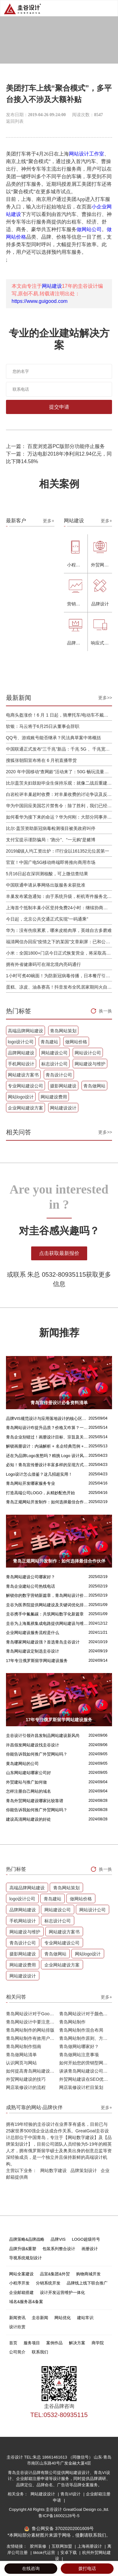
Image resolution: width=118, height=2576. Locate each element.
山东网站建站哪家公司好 (28, 1772)
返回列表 (15, 121)
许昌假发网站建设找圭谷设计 (32, 1745)
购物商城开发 (88, 2274)
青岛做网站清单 (21, 2054)
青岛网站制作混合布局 (81, 2030)
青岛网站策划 (63, 1030)
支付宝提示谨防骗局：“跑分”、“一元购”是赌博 (51, 839)
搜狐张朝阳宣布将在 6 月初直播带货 (41, 760)
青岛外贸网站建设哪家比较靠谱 (34, 1800)
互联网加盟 (62, 2546)
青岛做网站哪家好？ (79, 2046)
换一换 (105, 1010)
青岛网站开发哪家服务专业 (30, 1483)
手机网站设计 (21, 1063)
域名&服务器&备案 (26, 2301)
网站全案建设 (21, 2274)
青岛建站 (49, 1041)
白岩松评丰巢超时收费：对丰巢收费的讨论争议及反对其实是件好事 (59, 794)
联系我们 (40, 2352)
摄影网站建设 (63, 1085)
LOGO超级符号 (86, 2239)
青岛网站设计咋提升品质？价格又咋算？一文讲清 (47, 1427)
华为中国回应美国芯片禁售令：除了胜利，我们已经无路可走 (59, 805)
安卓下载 (69, 2552)
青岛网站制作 (72, 2021)
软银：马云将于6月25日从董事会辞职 (42, 726)
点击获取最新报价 (59, 1253)
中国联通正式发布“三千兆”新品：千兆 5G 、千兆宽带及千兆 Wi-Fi (59, 749)
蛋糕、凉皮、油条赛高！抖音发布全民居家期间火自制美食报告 (59, 987)
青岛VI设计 (71, 2494)
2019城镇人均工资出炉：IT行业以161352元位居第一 (57, 851)
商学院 (98, 2343)
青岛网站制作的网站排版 (30, 2030)
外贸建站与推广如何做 (26, 1782)
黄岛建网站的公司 (22, 1763)
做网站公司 (89, 229)
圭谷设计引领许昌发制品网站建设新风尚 (43, 1735)
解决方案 (77, 2343)
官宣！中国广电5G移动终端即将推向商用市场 (51, 862)
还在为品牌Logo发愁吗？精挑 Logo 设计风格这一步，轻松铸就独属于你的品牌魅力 (47, 1455)
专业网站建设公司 (25, 1085)
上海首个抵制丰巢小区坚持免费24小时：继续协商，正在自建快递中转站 (59, 907)
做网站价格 (76, 1041)
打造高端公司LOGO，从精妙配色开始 (40, 1492)
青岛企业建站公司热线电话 (30, 1586)
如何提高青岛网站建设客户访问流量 (32, 2071)
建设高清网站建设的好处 (28, 1819)
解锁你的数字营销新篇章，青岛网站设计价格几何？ (47, 1595)
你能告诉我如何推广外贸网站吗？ (36, 1754)
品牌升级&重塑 (23, 2248)
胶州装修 (39, 2546)
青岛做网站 (94, 1085)
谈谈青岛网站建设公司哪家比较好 (85, 2071)
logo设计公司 (21, 1041)
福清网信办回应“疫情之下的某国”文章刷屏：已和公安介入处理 (59, 941)
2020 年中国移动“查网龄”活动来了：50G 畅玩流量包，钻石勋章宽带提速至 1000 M (59, 771)
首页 (13, 2343)
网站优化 (62, 2317)
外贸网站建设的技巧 (26, 2079)
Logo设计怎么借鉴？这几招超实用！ (39, 1474)
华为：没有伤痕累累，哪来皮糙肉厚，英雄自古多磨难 (59, 930)
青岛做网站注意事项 (79, 2054)
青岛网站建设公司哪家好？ (30, 1577)
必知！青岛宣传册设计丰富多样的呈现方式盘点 (47, 1464)
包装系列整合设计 (58, 2248)
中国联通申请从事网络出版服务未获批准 (45, 885)
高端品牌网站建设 (25, 1030)
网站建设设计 (63, 1107)
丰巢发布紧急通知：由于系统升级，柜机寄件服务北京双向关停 (59, 896)
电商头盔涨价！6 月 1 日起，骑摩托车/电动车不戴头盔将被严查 (59, 715)
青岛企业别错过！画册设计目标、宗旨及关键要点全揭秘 (47, 1437)
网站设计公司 (88, 1052)
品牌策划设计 (83, 2170)
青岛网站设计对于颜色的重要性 (85, 2013)
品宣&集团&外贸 (55, 2274)
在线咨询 (31, 2568)
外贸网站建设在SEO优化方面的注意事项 (85, 2079)
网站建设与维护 (90, 1063)
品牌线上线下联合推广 (87, 2283)
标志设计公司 (54, 1063)
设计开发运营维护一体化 (62, 2292)
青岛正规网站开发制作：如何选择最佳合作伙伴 (47, 1502)
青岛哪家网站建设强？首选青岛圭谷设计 (43, 1642)
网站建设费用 (54, 1096)
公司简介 (17, 2352)
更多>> (105, 697)
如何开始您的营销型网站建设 (85, 2062)
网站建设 (52, 286)
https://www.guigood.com (40, 301)
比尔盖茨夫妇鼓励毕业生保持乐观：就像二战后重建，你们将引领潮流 (59, 783)
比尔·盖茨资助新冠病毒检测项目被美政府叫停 (50, 828)
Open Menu (110, 8)
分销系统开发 (48, 2283)
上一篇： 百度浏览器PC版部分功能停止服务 (55, 446)
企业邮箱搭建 (21, 2292)
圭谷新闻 (40, 2317)
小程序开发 (19, 2283)
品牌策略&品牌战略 (27, 2239)
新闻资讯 (17, 2317)
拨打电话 (87, 2568)
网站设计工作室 (86, 153)
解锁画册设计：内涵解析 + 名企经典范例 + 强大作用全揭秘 (47, 1446)
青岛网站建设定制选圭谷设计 (32, 1651)
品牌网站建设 (21, 1052)
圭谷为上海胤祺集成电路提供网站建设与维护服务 (47, 1623)
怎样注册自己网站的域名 (28, 1791)
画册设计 (89, 2248)
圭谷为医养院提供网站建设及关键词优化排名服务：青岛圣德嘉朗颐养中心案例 (47, 1605)
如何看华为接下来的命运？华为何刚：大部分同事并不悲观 (59, 817)
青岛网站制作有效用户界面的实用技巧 (32, 2038)
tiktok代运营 (44, 2552)
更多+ (48, 520)
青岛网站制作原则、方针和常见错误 (85, 2038)
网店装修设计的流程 (26, 2087)
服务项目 (32, 2343)
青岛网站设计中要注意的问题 (32, 2021)
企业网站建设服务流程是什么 (32, 1632)
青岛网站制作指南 (23, 2046)
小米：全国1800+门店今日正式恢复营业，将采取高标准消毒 (59, 953)
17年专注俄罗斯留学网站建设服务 (37, 1660)
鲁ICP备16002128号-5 (58, 2515)
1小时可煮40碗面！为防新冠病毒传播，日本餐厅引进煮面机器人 (59, 975)
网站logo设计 (21, 1096)
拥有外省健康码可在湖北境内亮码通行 (43, 964)
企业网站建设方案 (25, 1107)
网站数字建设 (53, 2170)
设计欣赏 (17, 2326)
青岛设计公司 (59, 1074)
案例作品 (54, 2343)
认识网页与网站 (21, 2062)
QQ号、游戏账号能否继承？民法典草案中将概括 (53, 737)
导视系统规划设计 (25, 2257)
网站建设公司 (54, 1052)
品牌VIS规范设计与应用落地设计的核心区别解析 (47, 1418)
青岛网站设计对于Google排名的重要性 (32, 2013)
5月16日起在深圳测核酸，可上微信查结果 (47, 873)
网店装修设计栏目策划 (81, 2087)
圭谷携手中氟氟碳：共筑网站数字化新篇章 (45, 1614)
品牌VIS (58, 2239)
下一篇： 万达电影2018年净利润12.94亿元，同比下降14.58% (59, 457)
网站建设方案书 (23, 1074)
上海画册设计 (90, 2546)
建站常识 (85, 2317)
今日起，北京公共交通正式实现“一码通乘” (47, 919)
